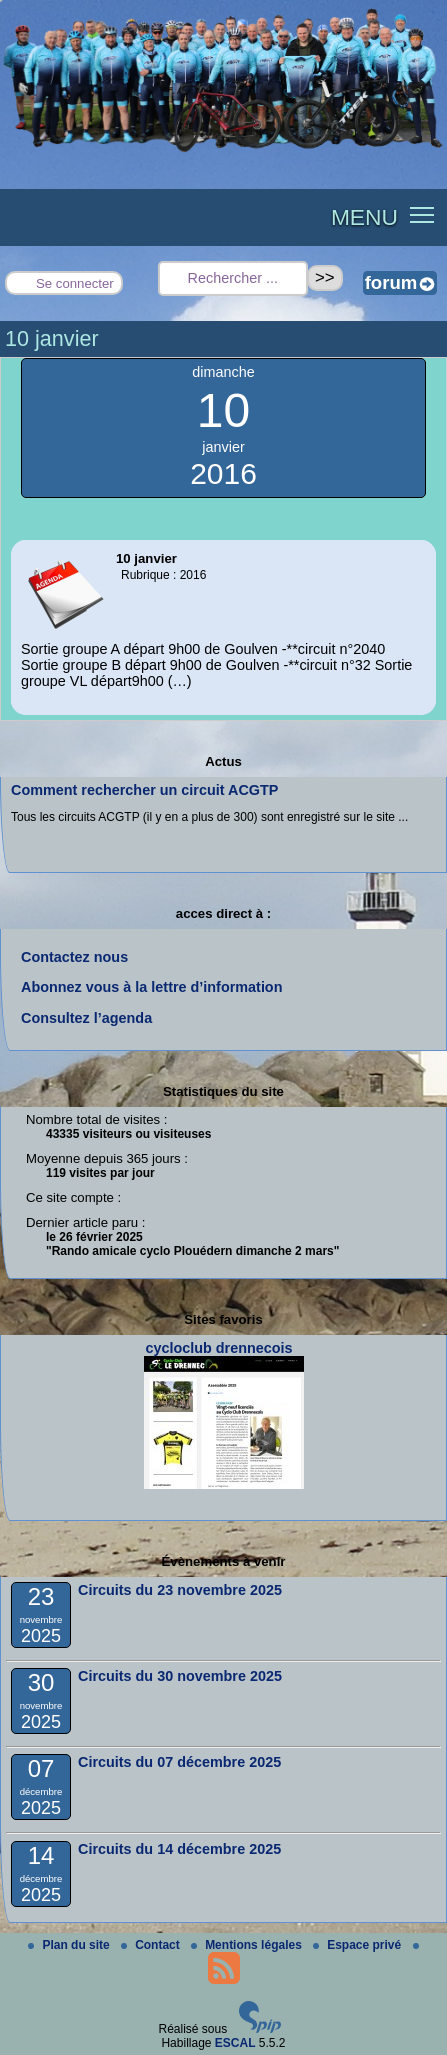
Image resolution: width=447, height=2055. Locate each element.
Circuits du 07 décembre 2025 (179, 1762)
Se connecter (75, 283)
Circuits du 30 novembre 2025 (180, 1676)
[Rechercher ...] (233, 278)
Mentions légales (248, 1945)
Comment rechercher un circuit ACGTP (144, 790)
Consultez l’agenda (86, 1018)
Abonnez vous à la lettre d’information (151, 987)
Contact (152, 1945)
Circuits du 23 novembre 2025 (180, 1590)
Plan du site (70, 1945)
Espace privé (358, 1945)
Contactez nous (74, 957)
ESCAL (235, 2043)
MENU (364, 217)
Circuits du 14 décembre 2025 (179, 1849)
